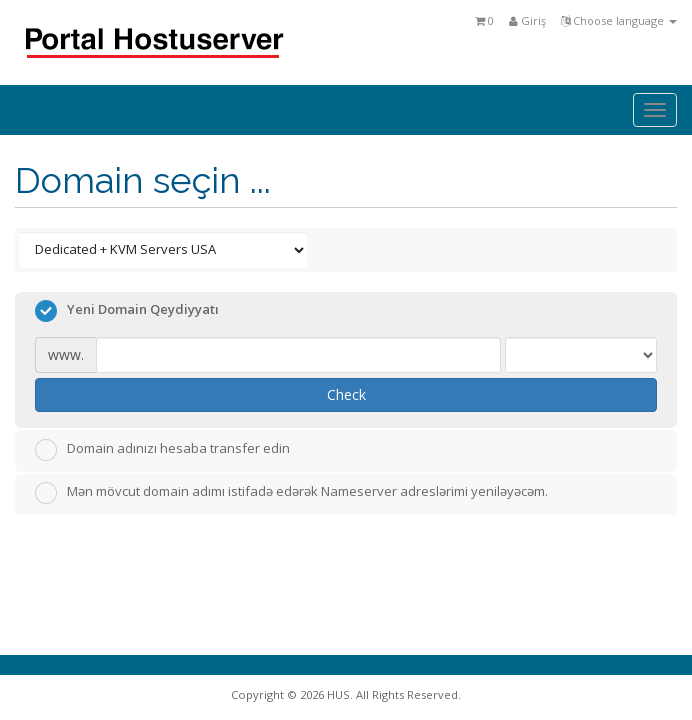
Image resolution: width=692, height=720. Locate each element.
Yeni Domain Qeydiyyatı (127, 311)
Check (346, 394)
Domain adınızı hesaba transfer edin (162, 450)
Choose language (619, 20)
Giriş (527, 20)
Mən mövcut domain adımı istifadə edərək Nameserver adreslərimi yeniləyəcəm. (291, 493)
